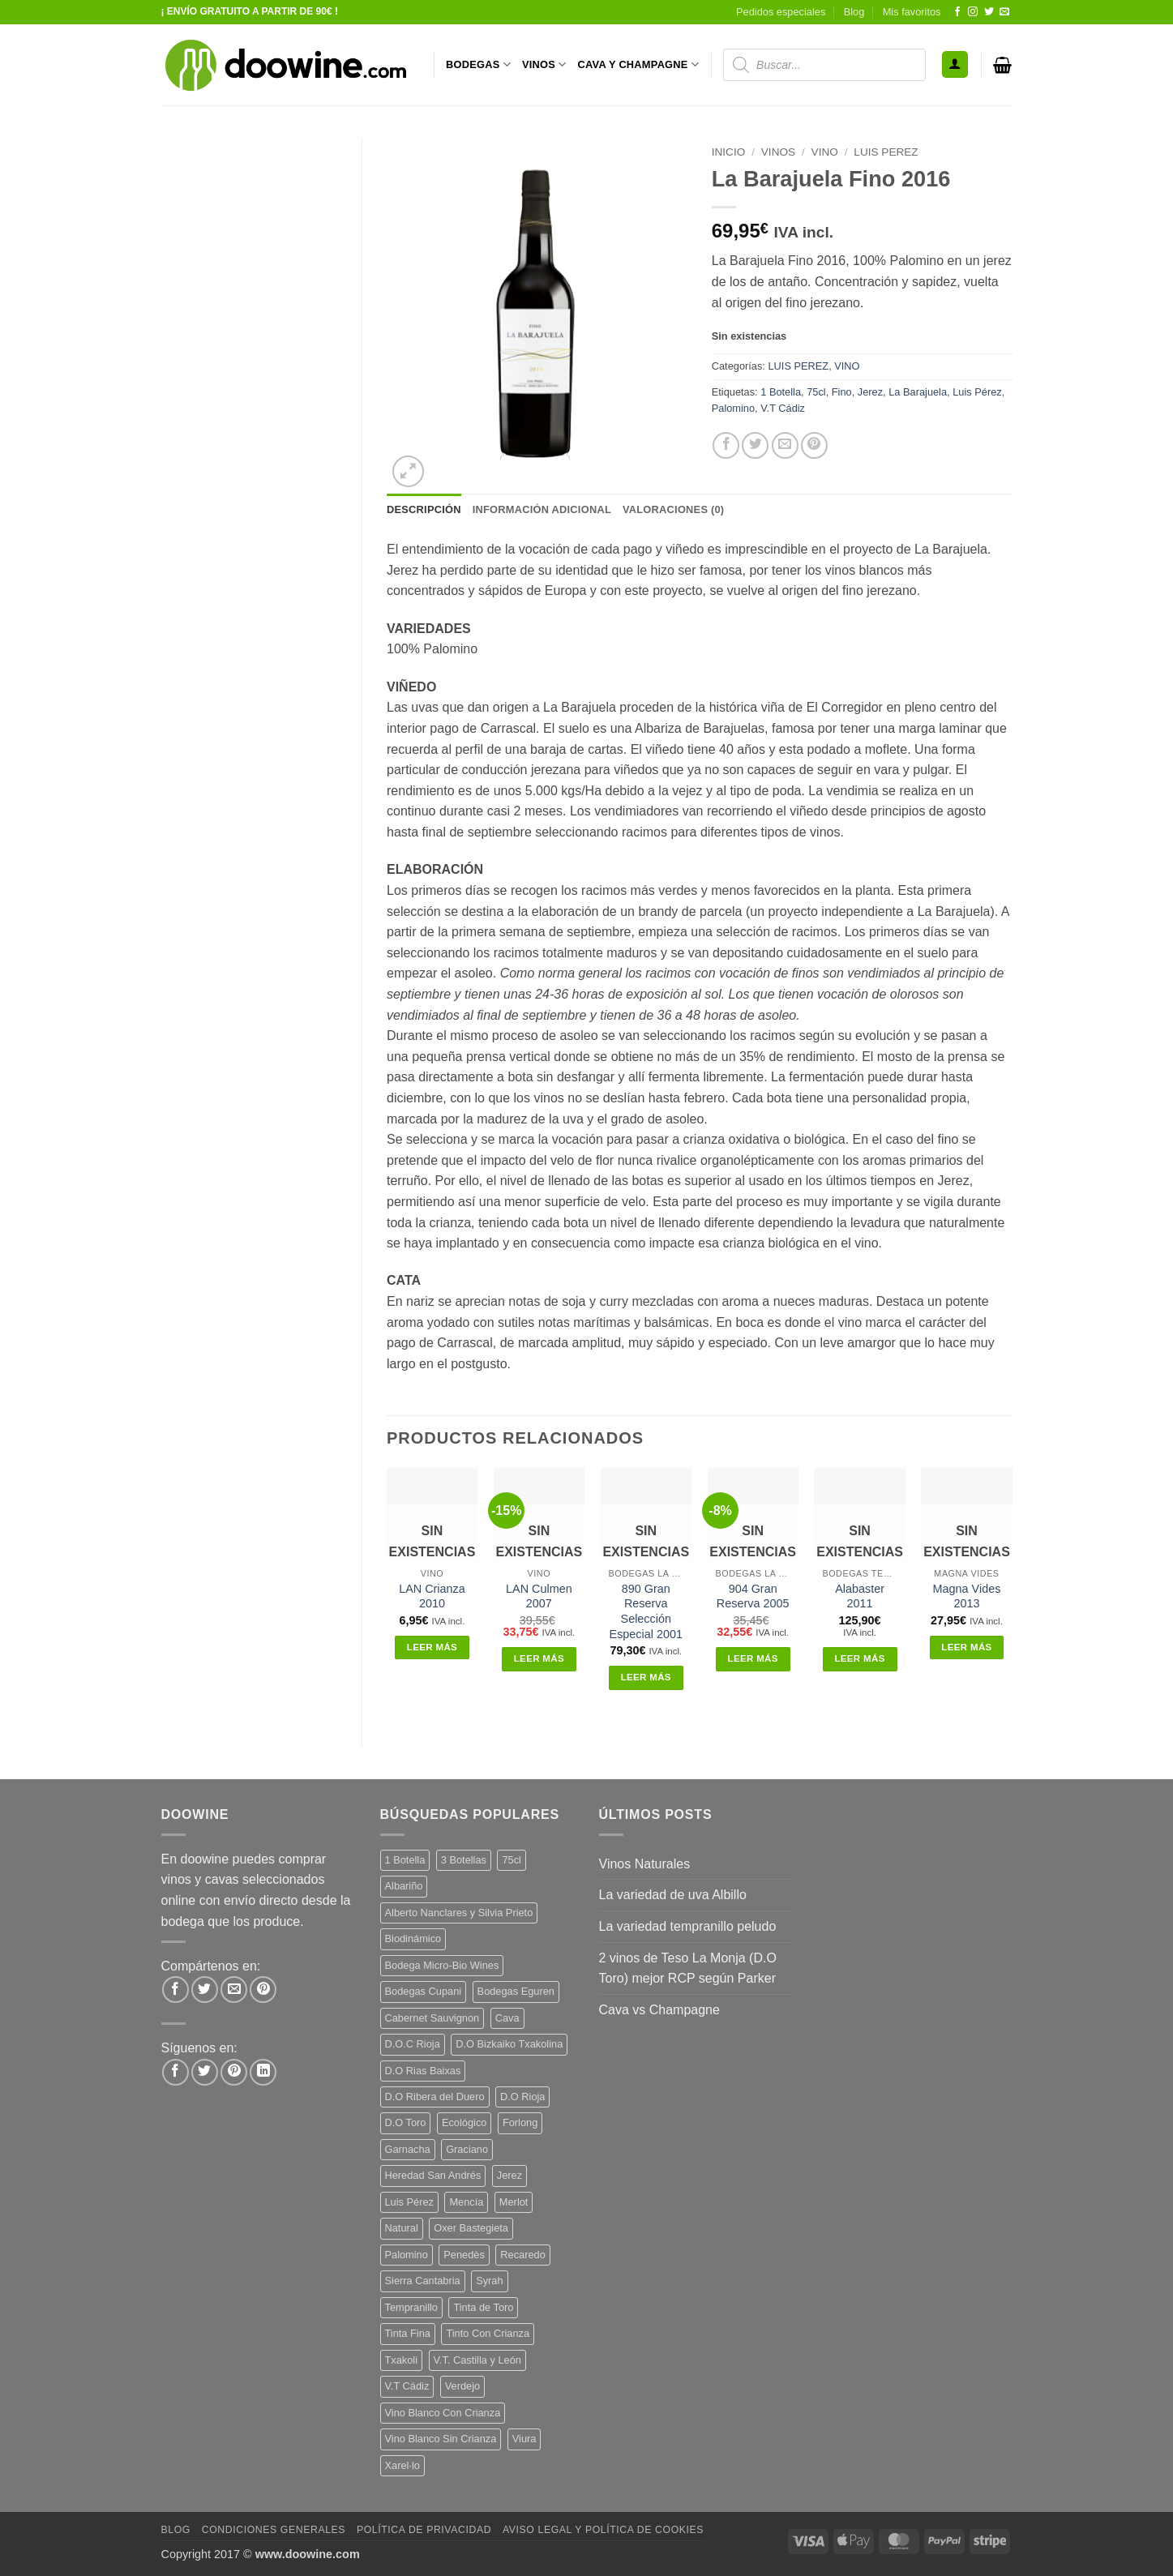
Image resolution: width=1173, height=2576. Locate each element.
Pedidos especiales (780, 12)
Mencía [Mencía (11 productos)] (466, 2202)
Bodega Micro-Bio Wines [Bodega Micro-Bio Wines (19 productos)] (442, 1965)
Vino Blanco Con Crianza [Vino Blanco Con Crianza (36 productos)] (443, 2413)
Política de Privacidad (424, 2529)
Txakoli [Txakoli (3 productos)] (401, 2360)
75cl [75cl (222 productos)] (511, 1860)
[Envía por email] (785, 445)
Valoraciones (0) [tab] (673, 509)
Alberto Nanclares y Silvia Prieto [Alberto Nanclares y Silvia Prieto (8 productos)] (459, 1912)
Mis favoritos (912, 12)
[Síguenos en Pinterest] (233, 2072)
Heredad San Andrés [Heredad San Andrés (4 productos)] (433, 2175)
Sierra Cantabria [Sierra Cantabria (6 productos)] (422, 2280)
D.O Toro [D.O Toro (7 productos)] (405, 2122)
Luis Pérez (977, 392)
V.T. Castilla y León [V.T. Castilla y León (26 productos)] (477, 2360)
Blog (854, 12)
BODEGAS (478, 64)
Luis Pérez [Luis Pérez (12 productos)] (409, 2202)
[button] (955, 64)
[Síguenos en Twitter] (989, 12)
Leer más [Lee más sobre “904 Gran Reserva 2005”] (753, 1658)
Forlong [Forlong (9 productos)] (520, 2122)
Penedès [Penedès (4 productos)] (464, 2255)
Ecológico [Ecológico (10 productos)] (464, 2122)
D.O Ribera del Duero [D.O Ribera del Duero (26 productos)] (435, 2096)
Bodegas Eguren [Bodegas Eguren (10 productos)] (515, 1991)
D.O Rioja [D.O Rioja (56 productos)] (522, 2096)
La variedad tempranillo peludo (688, 1926)
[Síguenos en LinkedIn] (263, 2072)
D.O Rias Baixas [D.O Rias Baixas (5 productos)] (423, 2071)
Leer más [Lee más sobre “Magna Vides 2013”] (966, 1647)
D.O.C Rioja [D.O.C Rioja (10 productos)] (412, 2044)
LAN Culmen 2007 (539, 1596)
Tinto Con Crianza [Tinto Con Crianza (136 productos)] (487, 2333)
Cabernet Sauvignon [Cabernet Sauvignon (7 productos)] (432, 2018)
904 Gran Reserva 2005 (753, 1596)
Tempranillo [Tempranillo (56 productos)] (411, 2307)
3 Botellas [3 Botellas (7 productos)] (463, 1860)
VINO (824, 152)
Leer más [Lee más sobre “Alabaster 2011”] (859, 1658)
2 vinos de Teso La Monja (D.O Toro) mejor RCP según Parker (688, 1968)
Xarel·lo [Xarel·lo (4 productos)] (402, 2465)
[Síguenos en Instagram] (973, 12)
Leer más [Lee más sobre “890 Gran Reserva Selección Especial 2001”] (646, 1677)
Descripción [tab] (424, 509)
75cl (816, 392)
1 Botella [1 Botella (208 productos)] (405, 1860)
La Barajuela (917, 392)
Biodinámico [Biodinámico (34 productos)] (413, 1938)
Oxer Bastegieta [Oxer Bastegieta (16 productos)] (471, 2228)
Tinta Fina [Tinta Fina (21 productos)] (407, 2333)
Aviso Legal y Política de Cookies (603, 2529)
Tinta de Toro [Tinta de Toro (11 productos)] (483, 2307)
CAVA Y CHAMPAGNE (639, 64)
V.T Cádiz (782, 408)
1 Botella (780, 392)
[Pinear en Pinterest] (814, 445)
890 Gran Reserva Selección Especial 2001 (646, 1611)
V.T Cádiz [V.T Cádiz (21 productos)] (407, 2386)
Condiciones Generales (273, 2529)
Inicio (729, 152)
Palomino (733, 408)
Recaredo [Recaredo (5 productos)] (523, 2255)
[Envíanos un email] (1004, 12)
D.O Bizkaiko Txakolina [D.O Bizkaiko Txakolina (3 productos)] (509, 2044)
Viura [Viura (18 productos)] (524, 2439)
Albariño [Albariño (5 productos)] (404, 1886)
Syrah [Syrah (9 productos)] (489, 2280)
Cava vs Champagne (659, 2010)
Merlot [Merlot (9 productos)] (514, 2202)
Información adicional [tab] (542, 509)
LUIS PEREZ (886, 152)
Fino (842, 392)
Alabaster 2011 (859, 1596)
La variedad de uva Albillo (673, 1895)
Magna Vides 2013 (967, 1596)
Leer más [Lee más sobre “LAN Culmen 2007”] (539, 1658)
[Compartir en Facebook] (726, 445)
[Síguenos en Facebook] (957, 12)
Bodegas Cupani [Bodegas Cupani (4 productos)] (423, 1991)
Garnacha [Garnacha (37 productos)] (407, 2149)
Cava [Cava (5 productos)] (507, 2018)
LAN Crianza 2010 (432, 1596)
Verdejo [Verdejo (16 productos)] (462, 2386)
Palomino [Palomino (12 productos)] (406, 2255)
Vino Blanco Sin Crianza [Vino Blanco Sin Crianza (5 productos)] (441, 2439)
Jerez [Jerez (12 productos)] (509, 2175)
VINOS (544, 64)
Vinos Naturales (645, 1864)
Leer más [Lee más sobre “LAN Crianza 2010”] (432, 1647)
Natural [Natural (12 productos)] (401, 2228)
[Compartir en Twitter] (755, 445)
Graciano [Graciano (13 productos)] (467, 2149)
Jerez (870, 392)
